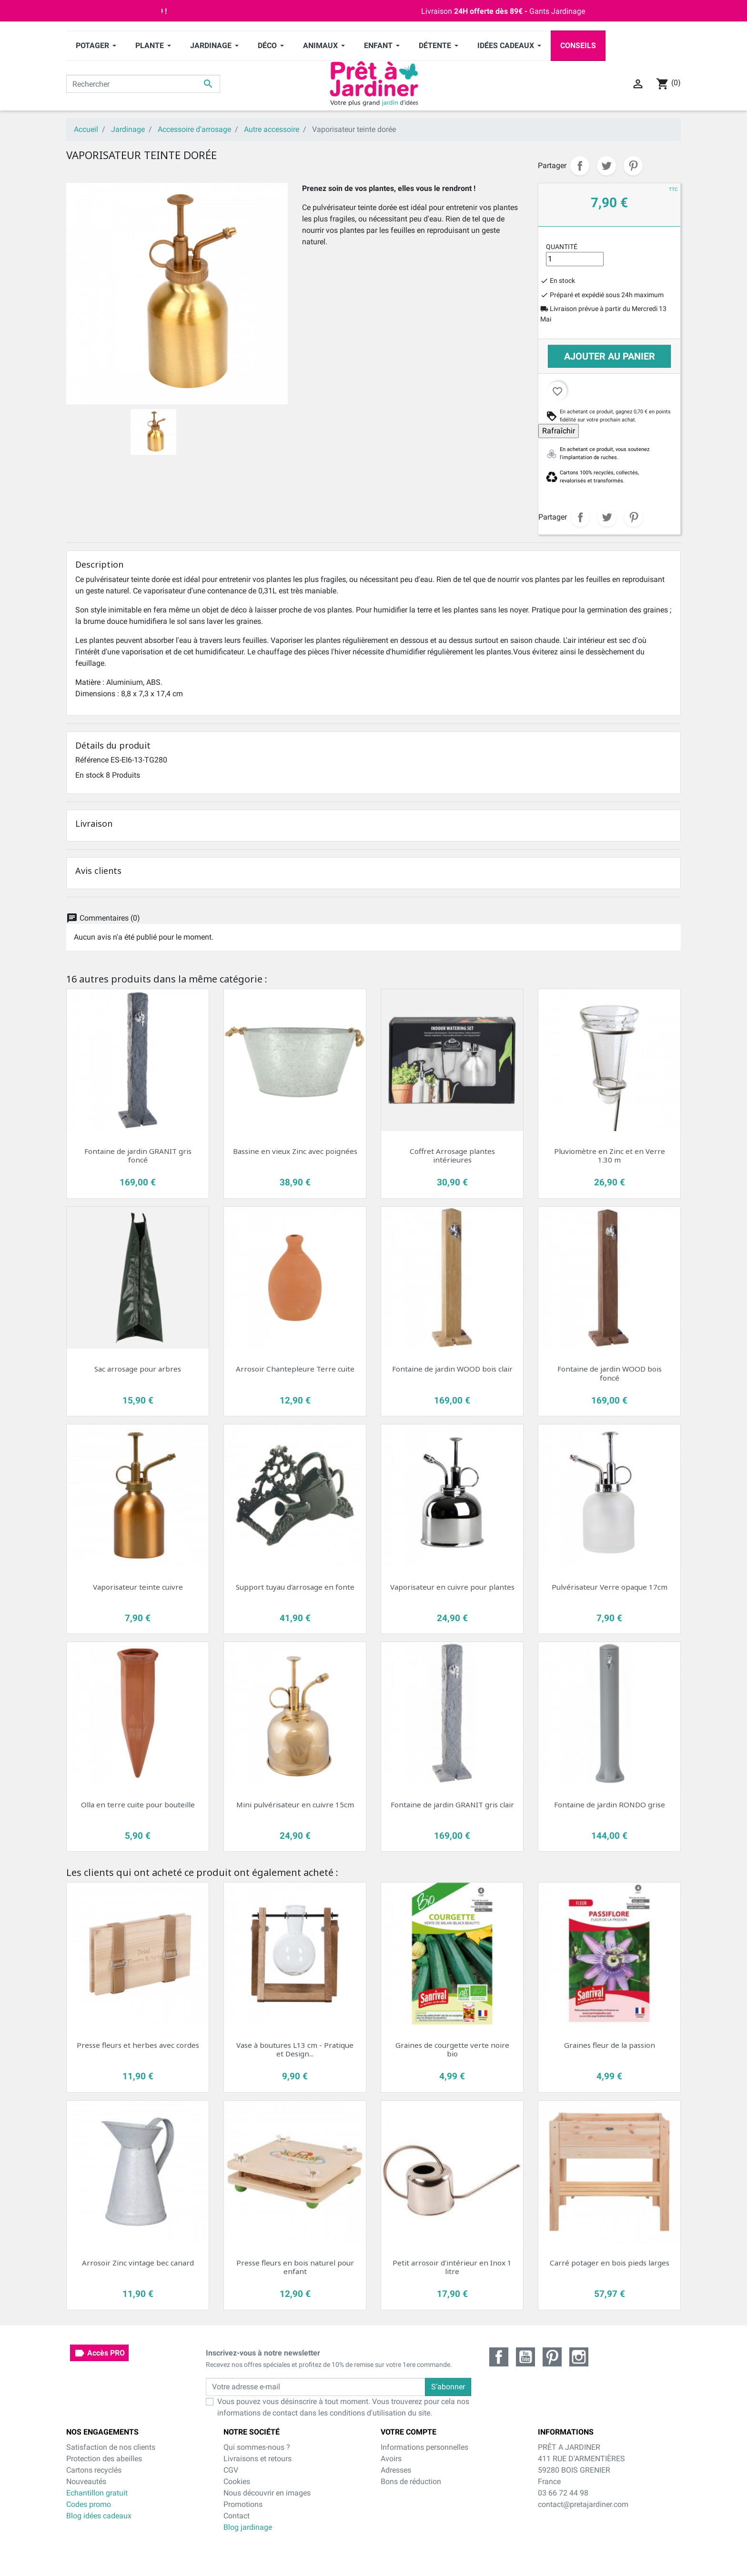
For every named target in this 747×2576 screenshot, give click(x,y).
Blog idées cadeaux (98, 2515)
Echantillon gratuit (97, 2492)
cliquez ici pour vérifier (449, 2548)
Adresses (396, 2470)
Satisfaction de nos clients (110, 2447)
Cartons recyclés (93, 2470)
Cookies (236, 2481)
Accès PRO (99, 2353)
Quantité (561, 247)
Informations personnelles (424, 2447)
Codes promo (88, 2504)
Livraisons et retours (257, 2458)
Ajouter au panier (609, 356)
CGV (230, 2470)
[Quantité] (575, 259)
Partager (579, 165)
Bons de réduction (411, 2481)
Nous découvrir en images (267, 2492)
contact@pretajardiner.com (583, 2504)
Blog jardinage (247, 2527)
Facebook (498, 2356)
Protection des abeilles (104, 2458)
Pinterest (633, 165)
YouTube (525, 2356)
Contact (236, 2515)
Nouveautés (86, 2481)
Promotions (242, 2504)
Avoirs (391, 2458)
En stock (89, 775)
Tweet (606, 165)
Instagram (578, 2356)
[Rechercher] (143, 84)
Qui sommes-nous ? (256, 2447)
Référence (92, 759)
